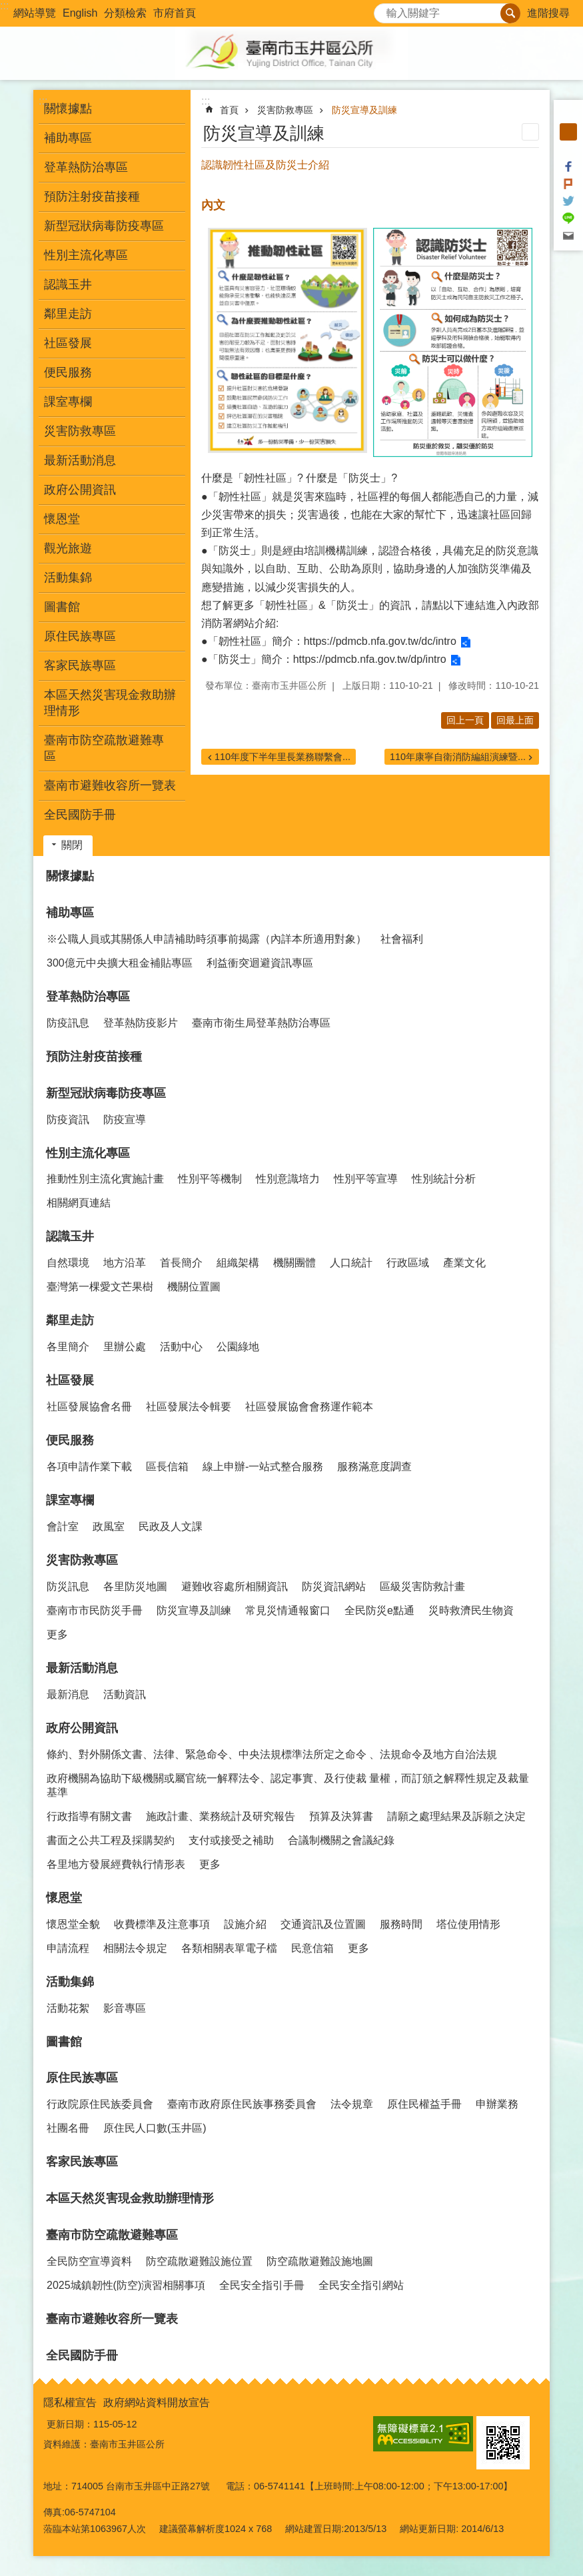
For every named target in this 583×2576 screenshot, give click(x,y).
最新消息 (68, 1694)
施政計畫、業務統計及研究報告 (220, 1816)
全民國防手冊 (80, 814)
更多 (57, 1634)
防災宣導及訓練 (364, 110)
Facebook (568, 166)
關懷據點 (68, 108)
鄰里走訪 (70, 1320)
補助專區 (70, 912)
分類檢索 (125, 13)
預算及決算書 (341, 1816)
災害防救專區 (285, 110)
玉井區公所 (291, 53)
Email (568, 235)
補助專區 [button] (68, 138)
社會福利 (401, 939)
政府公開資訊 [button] (80, 489)
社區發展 (70, 1380)
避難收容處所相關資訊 (234, 1586)
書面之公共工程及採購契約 (111, 1840)
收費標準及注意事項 (162, 1924)
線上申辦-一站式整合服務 (263, 1466)
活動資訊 (124, 1694)
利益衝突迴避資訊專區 (260, 963)
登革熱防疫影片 (140, 1023)
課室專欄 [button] (68, 401)
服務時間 (401, 1924)
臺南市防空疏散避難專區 (112, 2235)
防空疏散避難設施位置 (199, 2261)
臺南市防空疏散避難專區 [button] (104, 748)
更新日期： (70, 2424)
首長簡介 (181, 1262)
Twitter (568, 201)
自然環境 (68, 1262)
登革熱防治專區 (88, 996)
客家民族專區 (80, 665)
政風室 (109, 1526)
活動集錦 (70, 1981)
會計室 (63, 1526)
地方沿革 (124, 1262)
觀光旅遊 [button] (68, 548)
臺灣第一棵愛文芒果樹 (100, 1286)
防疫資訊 (68, 1119)
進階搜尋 (548, 13)
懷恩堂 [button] (62, 519)
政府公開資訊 (82, 1728)
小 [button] (568, 114)
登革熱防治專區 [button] (86, 167)
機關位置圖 (194, 1286)
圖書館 (62, 607)
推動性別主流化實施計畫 (105, 1178)
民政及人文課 (171, 1526)
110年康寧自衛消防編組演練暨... (458, 756)
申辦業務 (497, 2104)
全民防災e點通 (379, 1610)
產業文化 (464, 1262)
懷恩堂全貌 (73, 1924)
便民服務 (70, 1440)
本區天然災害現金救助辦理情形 (110, 702)
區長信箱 (167, 1466)
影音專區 (124, 2008)
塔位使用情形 (468, 1924)
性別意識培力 (288, 1178)
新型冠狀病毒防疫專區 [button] (104, 225)
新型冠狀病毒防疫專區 (106, 1093)
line (568, 218)
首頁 (229, 110)
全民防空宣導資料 (89, 2261)
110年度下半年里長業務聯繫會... (282, 756)
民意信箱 (312, 1948)
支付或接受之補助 (231, 1840)
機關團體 (294, 1262)
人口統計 (351, 1262)
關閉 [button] (72, 845)
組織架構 (238, 1262)
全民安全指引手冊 (261, 2285)
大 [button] (568, 149)
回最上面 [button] (515, 720)
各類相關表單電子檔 (229, 1948)
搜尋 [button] (510, 13)
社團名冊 (68, 2128)
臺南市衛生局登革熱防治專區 (261, 1023)
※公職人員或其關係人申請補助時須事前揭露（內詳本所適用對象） (206, 939)
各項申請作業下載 (89, 1466)
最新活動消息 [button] (80, 460)
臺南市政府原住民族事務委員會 (241, 2104)
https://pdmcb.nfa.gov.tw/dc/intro (380, 641)
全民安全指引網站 (361, 2285)
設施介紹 (245, 1924)
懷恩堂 (64, 1898)
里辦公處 (124, 1346)
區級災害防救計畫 (422, 1586)
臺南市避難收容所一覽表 (110, 785)
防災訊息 (68, 1586)
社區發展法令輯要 (188, 1406)
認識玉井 (70, 1236)
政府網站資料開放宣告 (156, 2402)
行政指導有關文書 (89, 1816)
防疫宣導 (124, 1119)
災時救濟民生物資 (471, 1610)
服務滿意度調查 (374, 1466)
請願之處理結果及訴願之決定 (456, 1816)
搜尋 (384, 9)
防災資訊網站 (334, 1586)
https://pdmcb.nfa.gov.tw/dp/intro (369, 659)
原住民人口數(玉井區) (155, 2128)
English (80, 13)
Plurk (568, 184)
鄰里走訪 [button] (68, 313)
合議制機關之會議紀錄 (341, 1840)
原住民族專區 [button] (80, 636)
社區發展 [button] (68, 343)
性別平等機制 (210, 1178)
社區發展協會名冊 (89, 1406)
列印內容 (530, 132)
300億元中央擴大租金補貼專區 (120, 963)
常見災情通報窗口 (287, 1610)
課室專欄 (70, 1500)
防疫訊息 (68, 1023)
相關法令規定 (135, 1948)
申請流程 (68, 1948)
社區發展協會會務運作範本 (309, 1406)
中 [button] (568, 132)
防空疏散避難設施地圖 (320, 2261)
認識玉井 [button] (68, 284)
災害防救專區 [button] (80, 431)
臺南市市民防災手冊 (95, 1610)
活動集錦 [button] (68, 577)
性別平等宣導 (366, 1178)
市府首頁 (174, 13)
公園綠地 (238, 1346)
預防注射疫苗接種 (92, 196)
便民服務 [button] (68, 372)
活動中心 (181, 1346)
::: (4, 5)
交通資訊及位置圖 (323, 1924)
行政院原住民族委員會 (100, 2104)
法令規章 (351, 2104)
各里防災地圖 (135, 1586)
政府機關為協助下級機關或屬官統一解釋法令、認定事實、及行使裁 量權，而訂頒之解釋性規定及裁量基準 (288, 1785)
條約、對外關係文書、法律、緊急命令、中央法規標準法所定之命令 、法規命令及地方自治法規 (272, 1754)
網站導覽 (34, 13)
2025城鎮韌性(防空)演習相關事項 (126, 2285)
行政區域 (407, 1262)
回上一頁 (465, 720)
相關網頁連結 (79, 1202)
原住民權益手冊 (424, 2104)
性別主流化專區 (88, 1153)
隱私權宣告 (70, 2402)
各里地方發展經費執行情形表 (116, 1864)
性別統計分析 (444, 1178)
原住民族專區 (82, 2077)
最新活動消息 (82, 1668)
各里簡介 (68, 1346)
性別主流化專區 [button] (86, 255)
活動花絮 (68, 2008)
